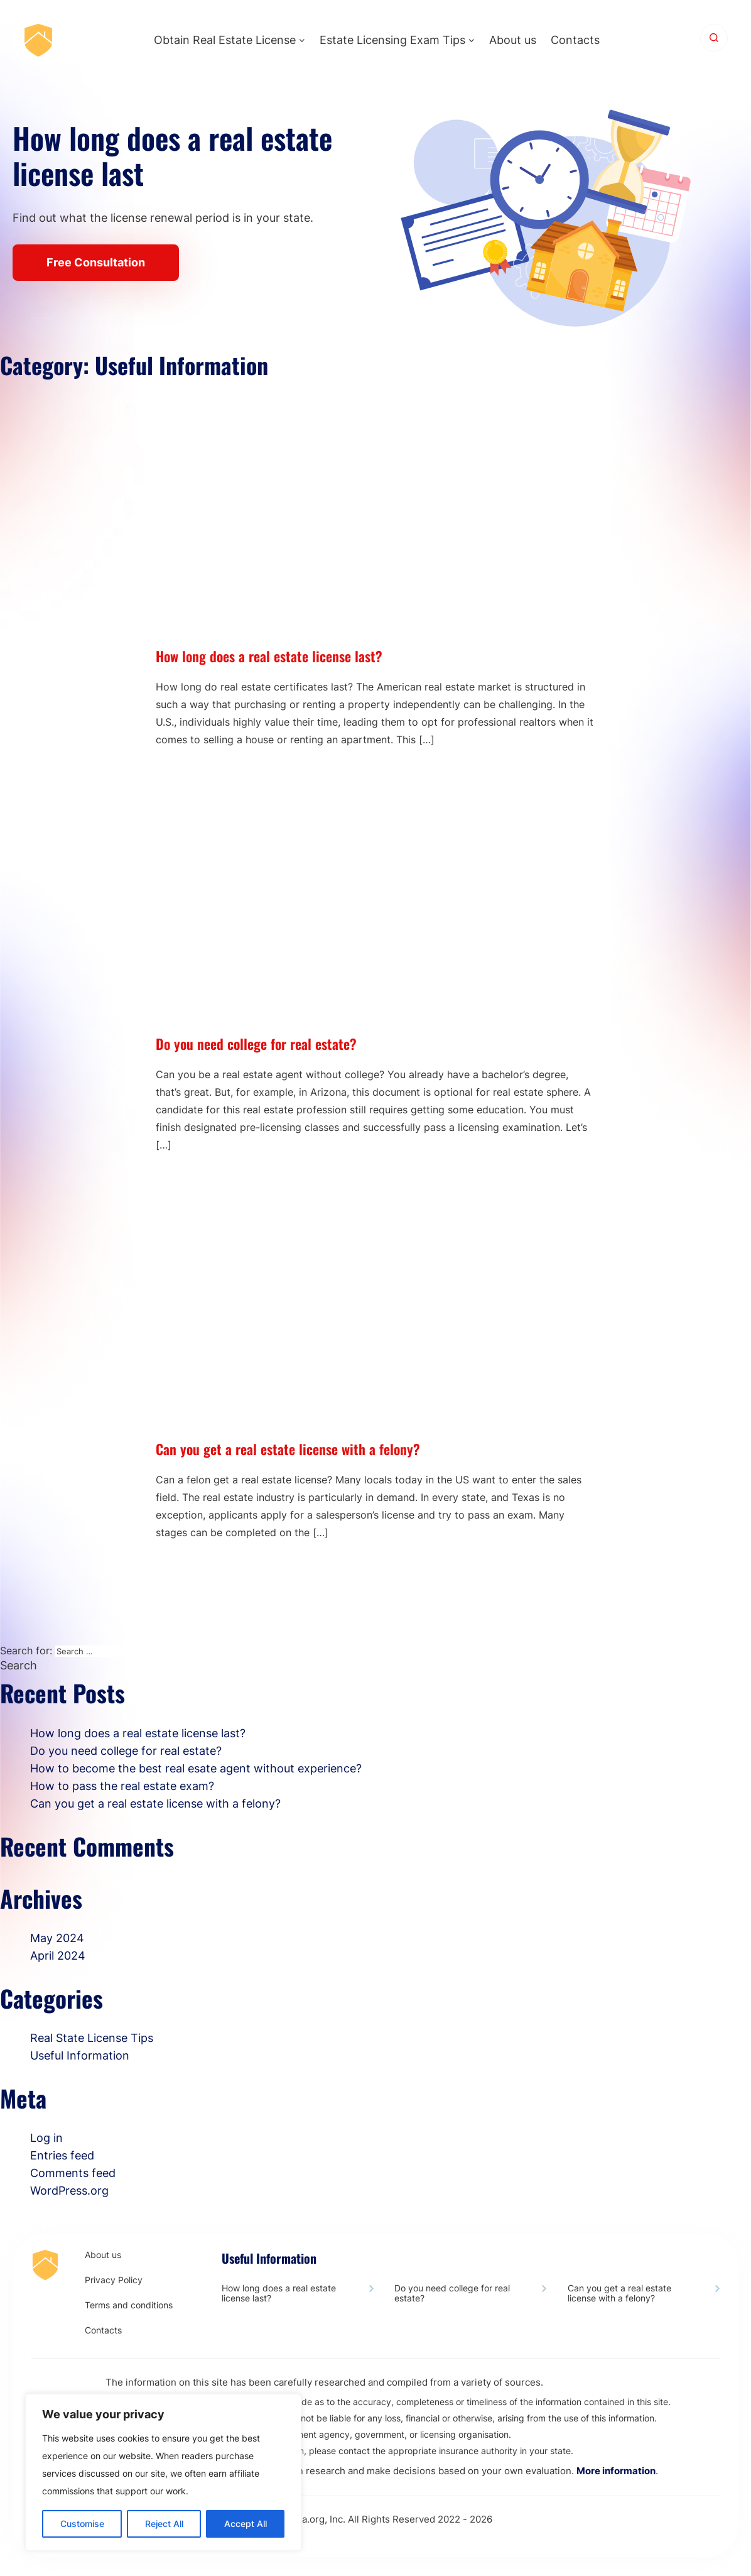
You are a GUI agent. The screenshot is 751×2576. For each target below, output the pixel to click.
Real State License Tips (91, 2037)
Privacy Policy (114, 2280)
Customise (82, 2523)
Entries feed (62, 2155)
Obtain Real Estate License (225, 39)
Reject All (164, 2523)
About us (512, 39)
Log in (46, 2137)
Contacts (575, 39)
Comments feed (73, 2173)
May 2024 (57, 1938)
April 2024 (57, 1955)
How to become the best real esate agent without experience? (196, 1768)
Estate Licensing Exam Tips (392, 39)
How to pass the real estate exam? (122, 1786)
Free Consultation (95, 262)
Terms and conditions (129, 2305)
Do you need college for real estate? (256, 1044)
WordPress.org (69, 2190)
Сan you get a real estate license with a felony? (288, 1449)
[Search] (714, 38)
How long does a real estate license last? (269, 656)
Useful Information (79, 2055)
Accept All (245, 2523)
